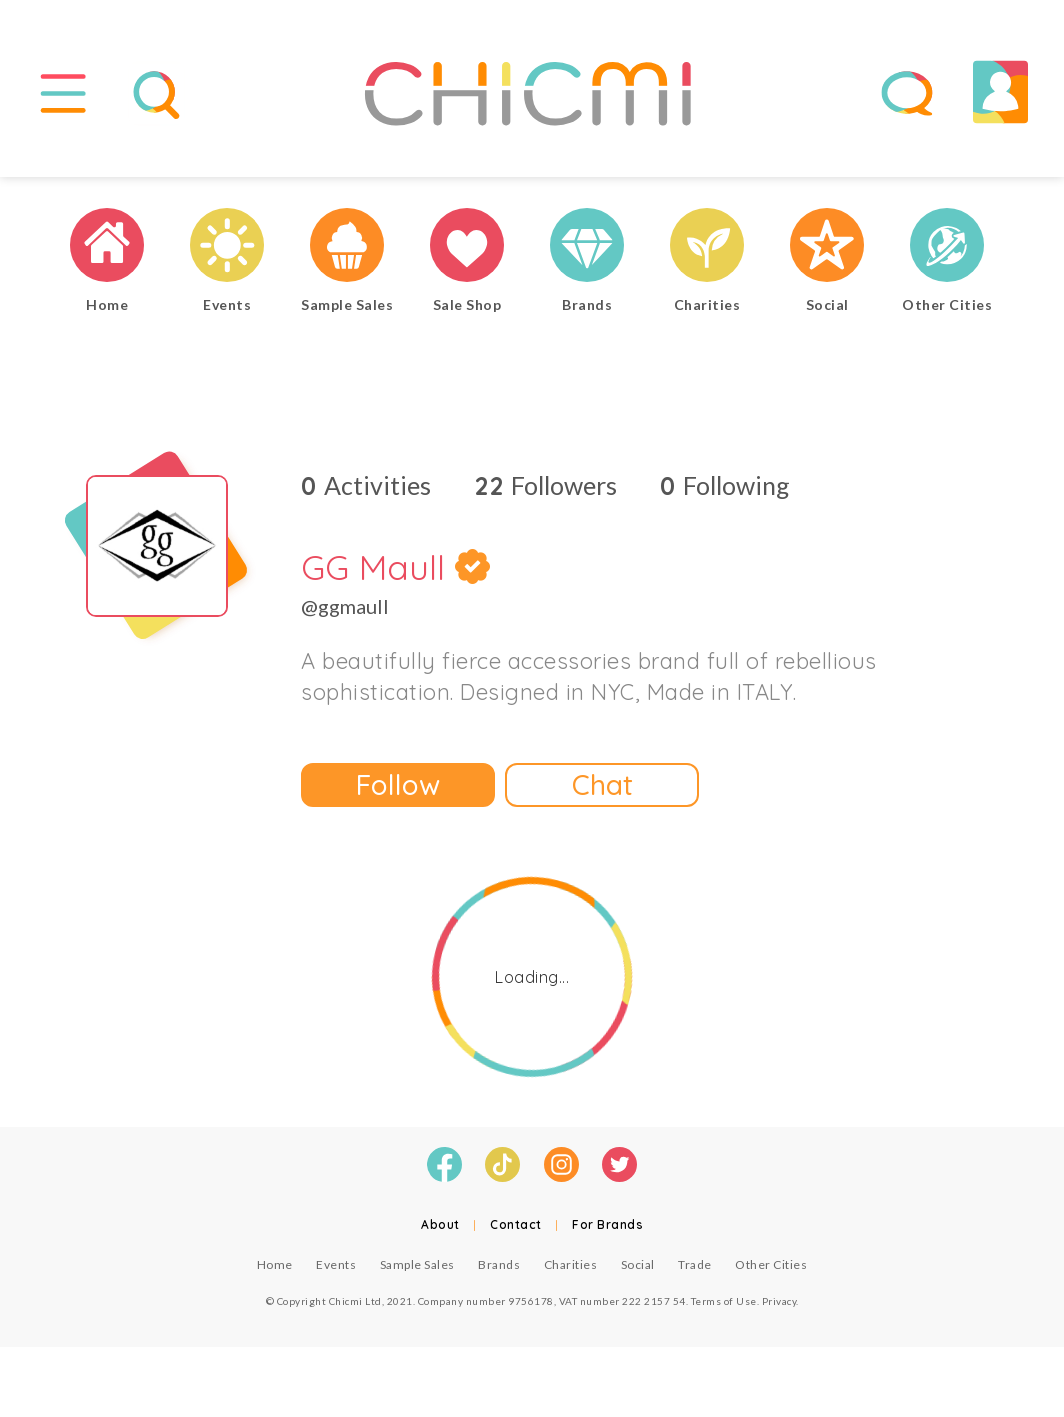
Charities (571, 1264)
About (440, 1224)
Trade (695, 1264)
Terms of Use (724, 1301)
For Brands (607, 1224)
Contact (516, 1224)
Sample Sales (417, 1264)
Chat (602, 784)
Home (275, 1264)
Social (638, 1264)
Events (336, 1264)
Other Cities (771, 1264)
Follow (398, 784)
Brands (499, 1264)
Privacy (779, 1301)
